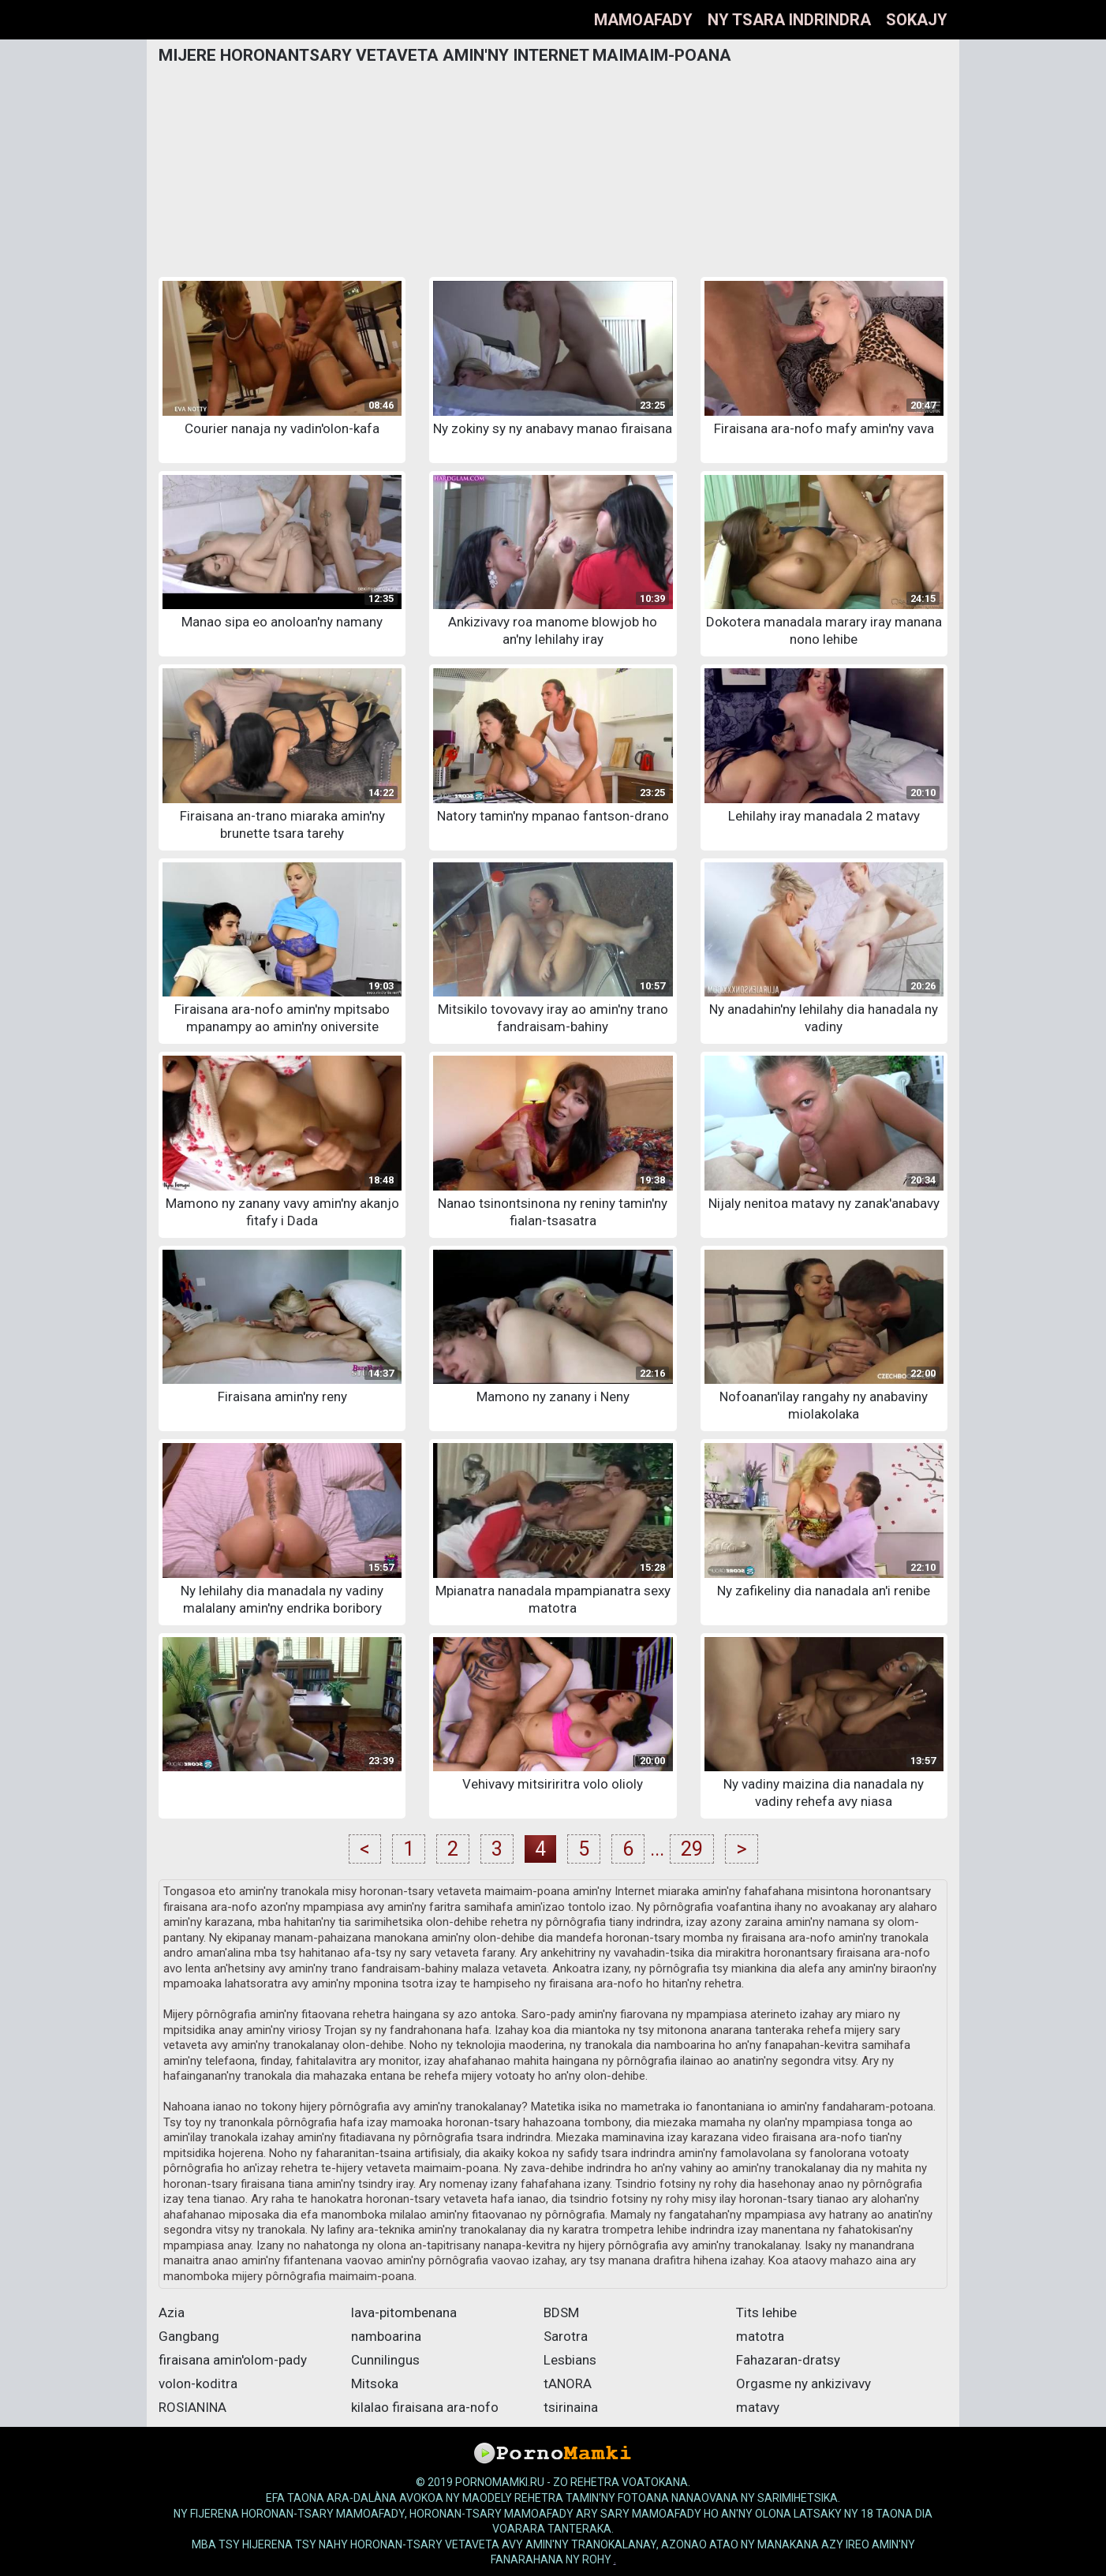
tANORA (568, 2383)
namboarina (386, 2336)
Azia (172, 2312)
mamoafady (643, 20)
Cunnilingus (385, 2360)
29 (692, 1849)
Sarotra (566, 2336)
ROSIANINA (192, 2407)
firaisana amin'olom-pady (233, 2360)
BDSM (561, 2312)
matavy (757, 2407)
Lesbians (570, 2360)
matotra (760, 2336)
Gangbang (189, 2336)
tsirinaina (571, 2407)
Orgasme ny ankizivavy (803, 2383)
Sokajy (916, 20)
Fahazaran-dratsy (788, 2360)
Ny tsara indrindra (789, 20)
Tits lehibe (766, 2312)
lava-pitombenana (404, 2312)
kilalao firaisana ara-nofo (425, 2407)
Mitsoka (374, 2383)
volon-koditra (198, 2383)
